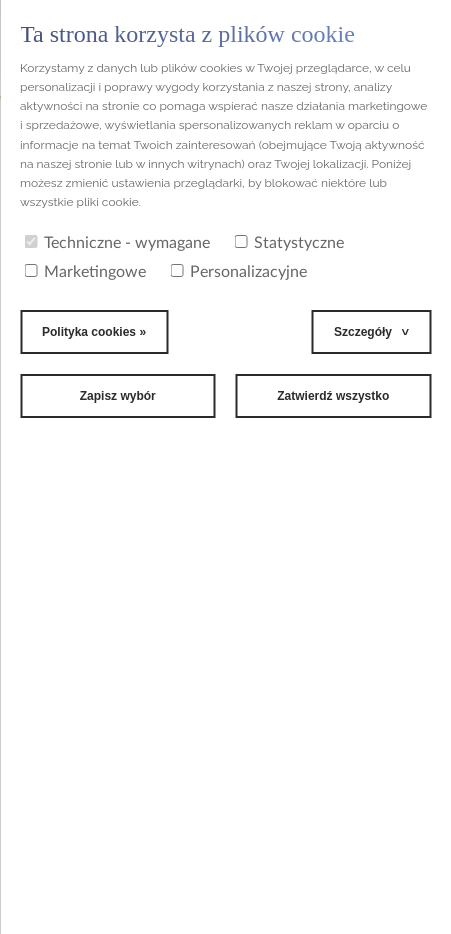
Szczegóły (363, 332)
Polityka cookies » (94, 332)
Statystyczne (289, 243)
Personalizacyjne (238, 272)
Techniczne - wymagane (117, 243)
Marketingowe (85, 272)
